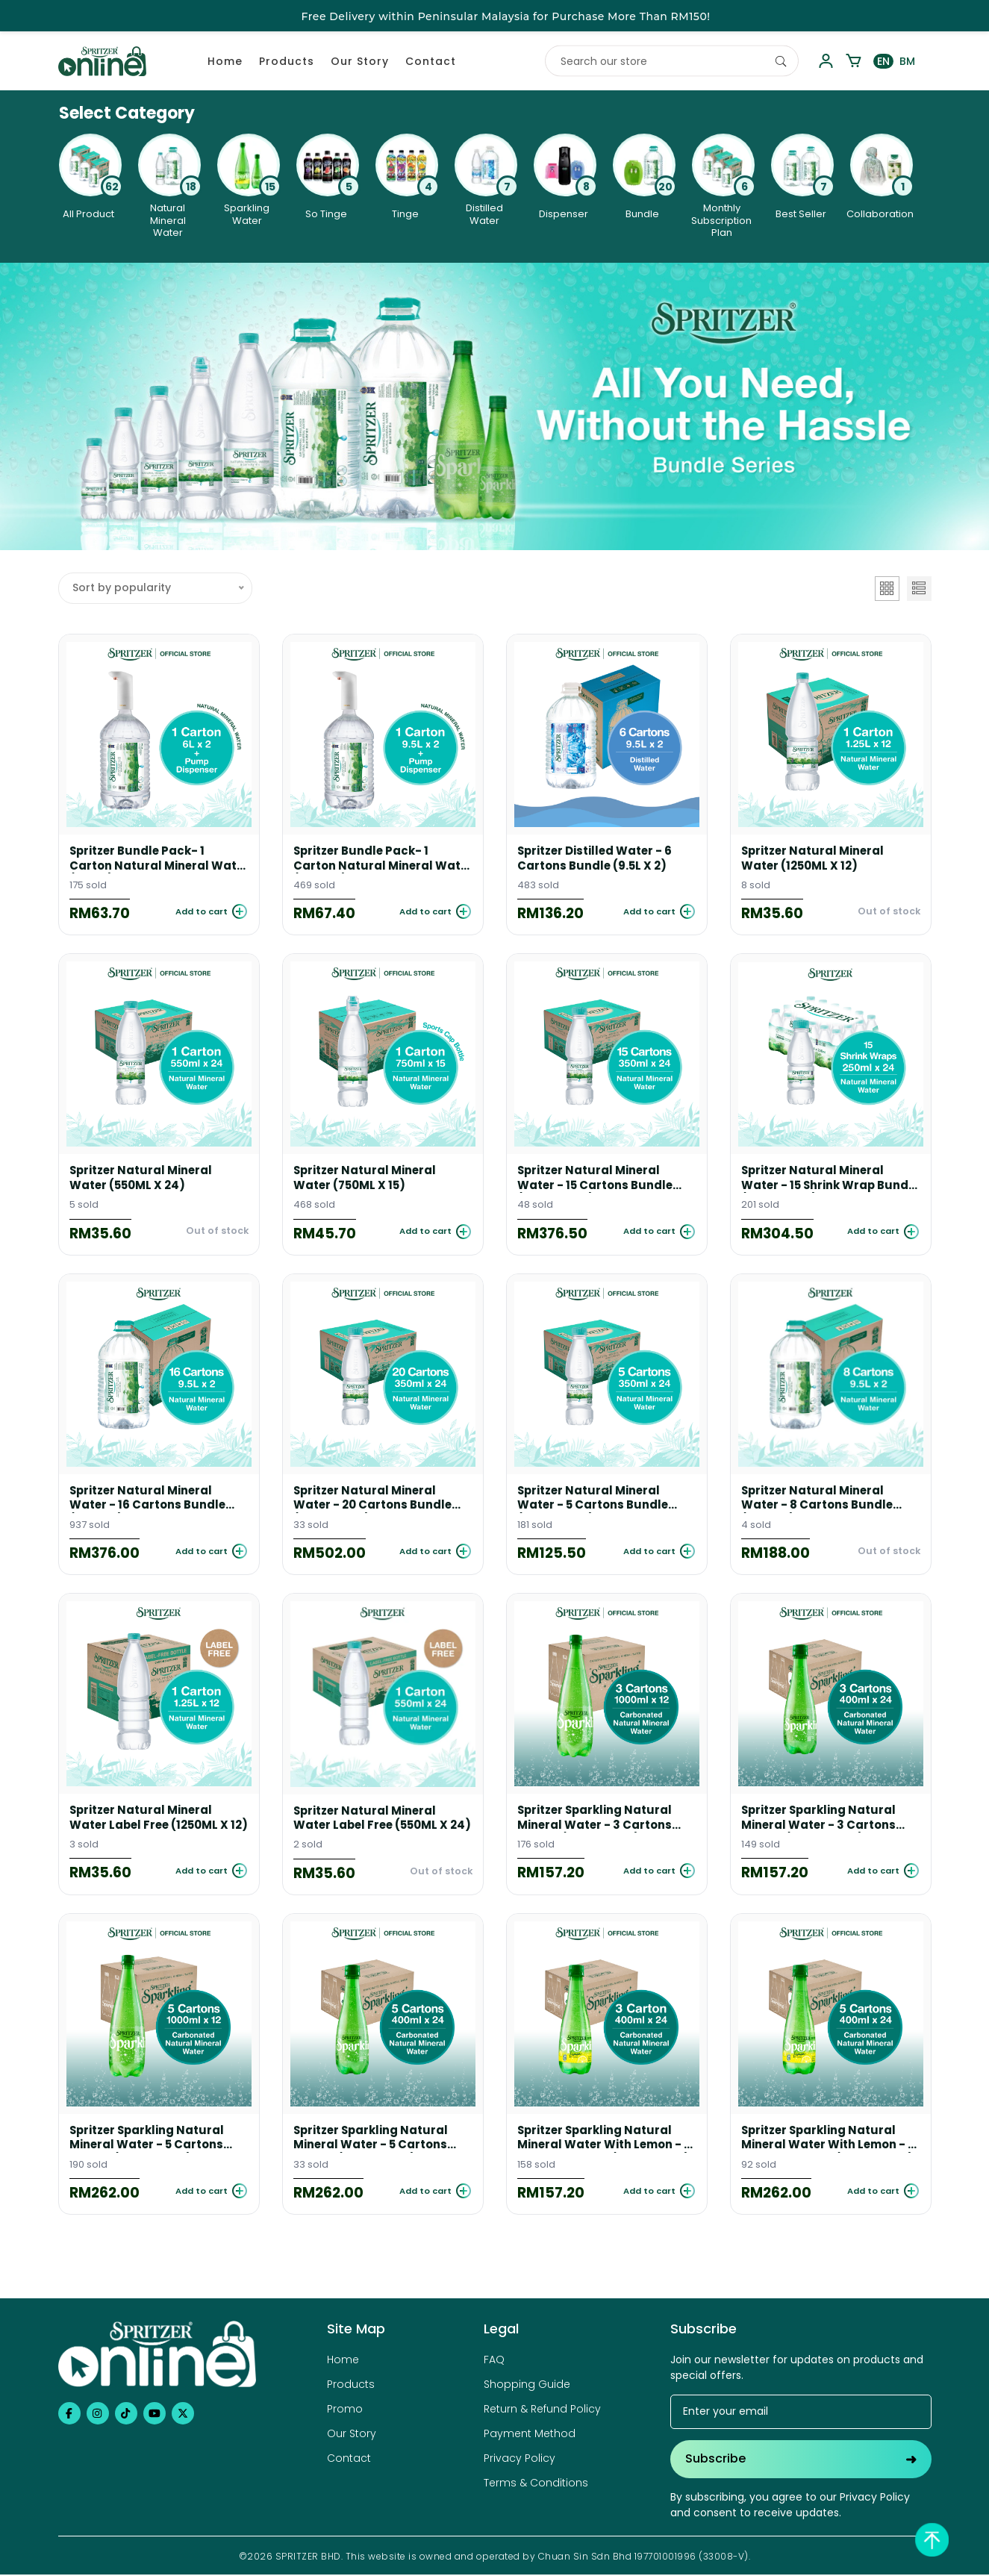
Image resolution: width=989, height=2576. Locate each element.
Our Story (360, 61)
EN (883, 61)
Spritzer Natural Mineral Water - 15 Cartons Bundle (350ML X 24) (596, 1179)
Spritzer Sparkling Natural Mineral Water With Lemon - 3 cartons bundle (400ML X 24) (605, 2140)
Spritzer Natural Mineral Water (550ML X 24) (142, 1179)
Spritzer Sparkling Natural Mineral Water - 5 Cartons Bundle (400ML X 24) (372, 2140)
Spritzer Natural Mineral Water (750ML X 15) (366, 1179)
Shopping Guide (527, 2386)
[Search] (781, 61)
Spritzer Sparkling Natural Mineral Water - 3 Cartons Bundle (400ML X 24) (820, 1819)
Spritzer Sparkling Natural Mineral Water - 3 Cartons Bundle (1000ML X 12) (596, 1819)
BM (907, 61)
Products (286, 61)
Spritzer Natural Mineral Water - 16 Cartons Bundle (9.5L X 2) (148, 1499)
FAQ (494, 2361)
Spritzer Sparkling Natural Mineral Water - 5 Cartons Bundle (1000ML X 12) (148, 2140)
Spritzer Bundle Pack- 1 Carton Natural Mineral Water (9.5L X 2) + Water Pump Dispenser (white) (365, 858)
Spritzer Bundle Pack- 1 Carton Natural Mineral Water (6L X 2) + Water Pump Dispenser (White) (155, 858)
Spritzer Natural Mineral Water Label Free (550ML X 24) (373, 1820)
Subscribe (801, 2461)
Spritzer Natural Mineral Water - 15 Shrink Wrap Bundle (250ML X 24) (814, 1179)
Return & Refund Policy (542, 2411)
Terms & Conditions (536, 2484)
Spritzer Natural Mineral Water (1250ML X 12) (814, 858)
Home (225, 61)
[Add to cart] (208, 912)
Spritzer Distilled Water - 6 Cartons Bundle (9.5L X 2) (596, 858)
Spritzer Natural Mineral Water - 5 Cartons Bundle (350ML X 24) (593, 1499)
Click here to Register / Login (629, 16)
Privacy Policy (519, 2460)
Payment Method (529, 2435)
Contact (430, 61)
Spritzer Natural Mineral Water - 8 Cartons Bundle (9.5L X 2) (817, 1499)
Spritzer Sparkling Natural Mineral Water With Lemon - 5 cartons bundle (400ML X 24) (829, 2140)
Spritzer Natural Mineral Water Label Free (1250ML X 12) (151, 1819)
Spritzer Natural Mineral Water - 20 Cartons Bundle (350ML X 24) (373, 1499)
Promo (345, 2411)
